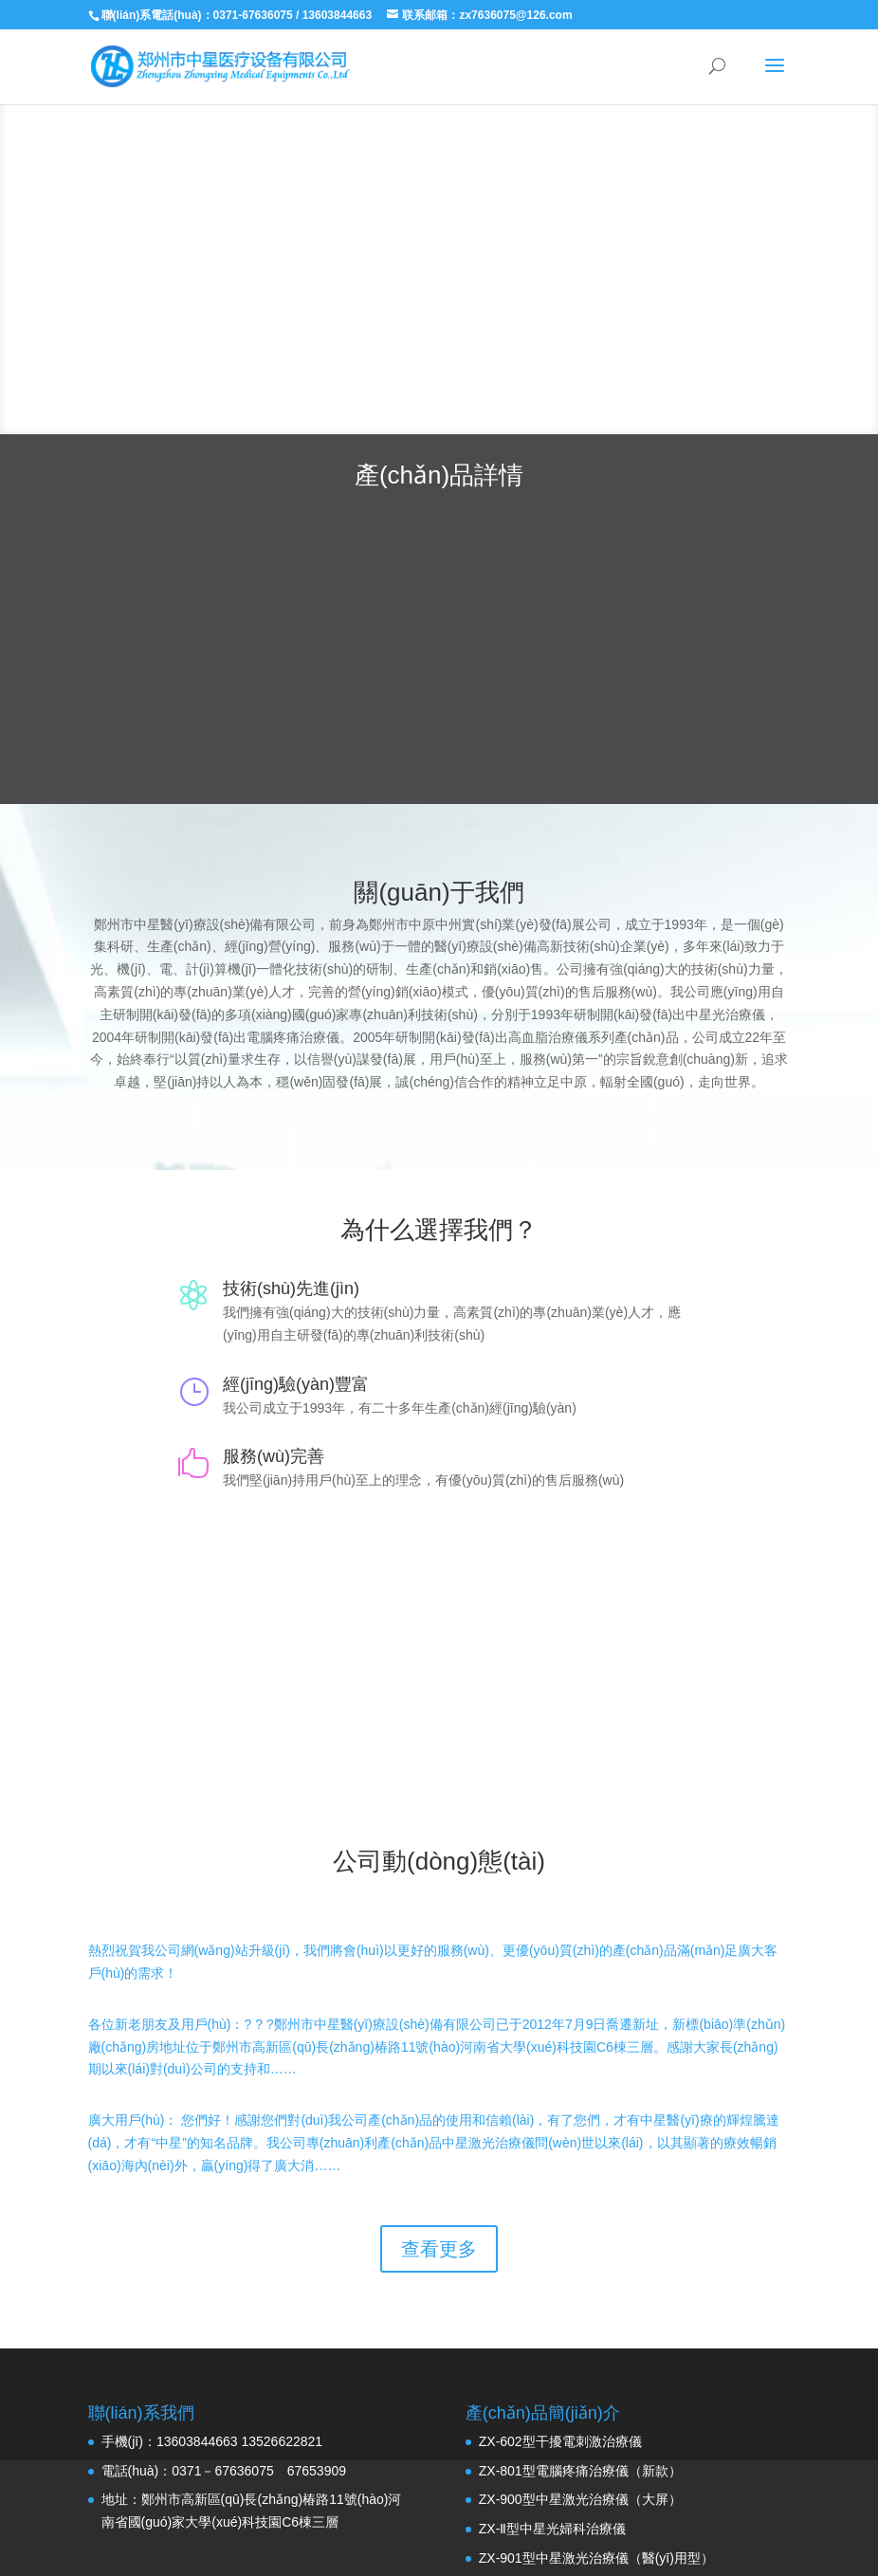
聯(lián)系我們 (439, 1673)
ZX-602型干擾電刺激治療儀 (560, 2441)
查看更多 (439, 2248)
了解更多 (515, 311)
